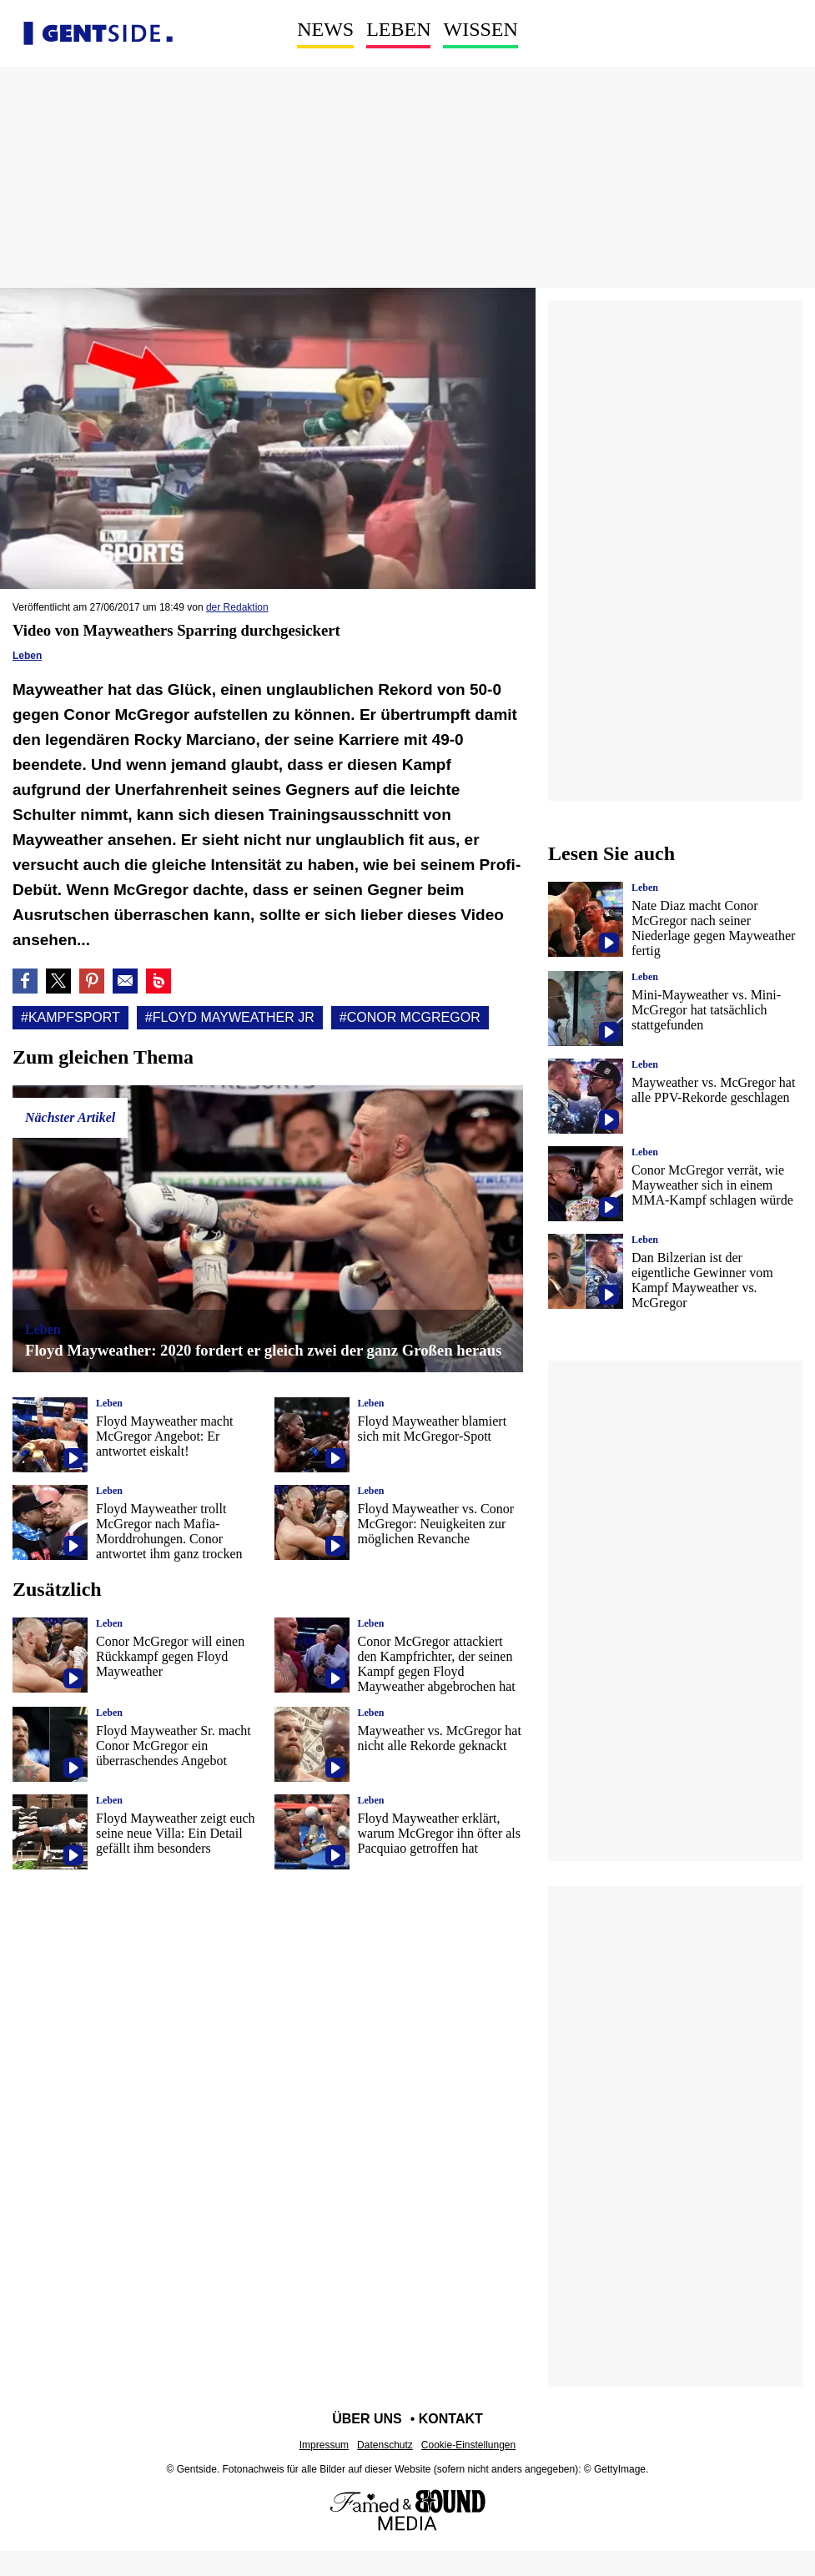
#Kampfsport (70, 1017)
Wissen (480, 29)
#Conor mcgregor (410, 1017)
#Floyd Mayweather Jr (229, 1017)
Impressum (324, 2445)
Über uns (367, 2419)
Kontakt (451, 2419)
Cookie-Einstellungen (468, 2445)
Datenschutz (385, 2445)
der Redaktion (237, 607)
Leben (398, 29)
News (325, 29)
